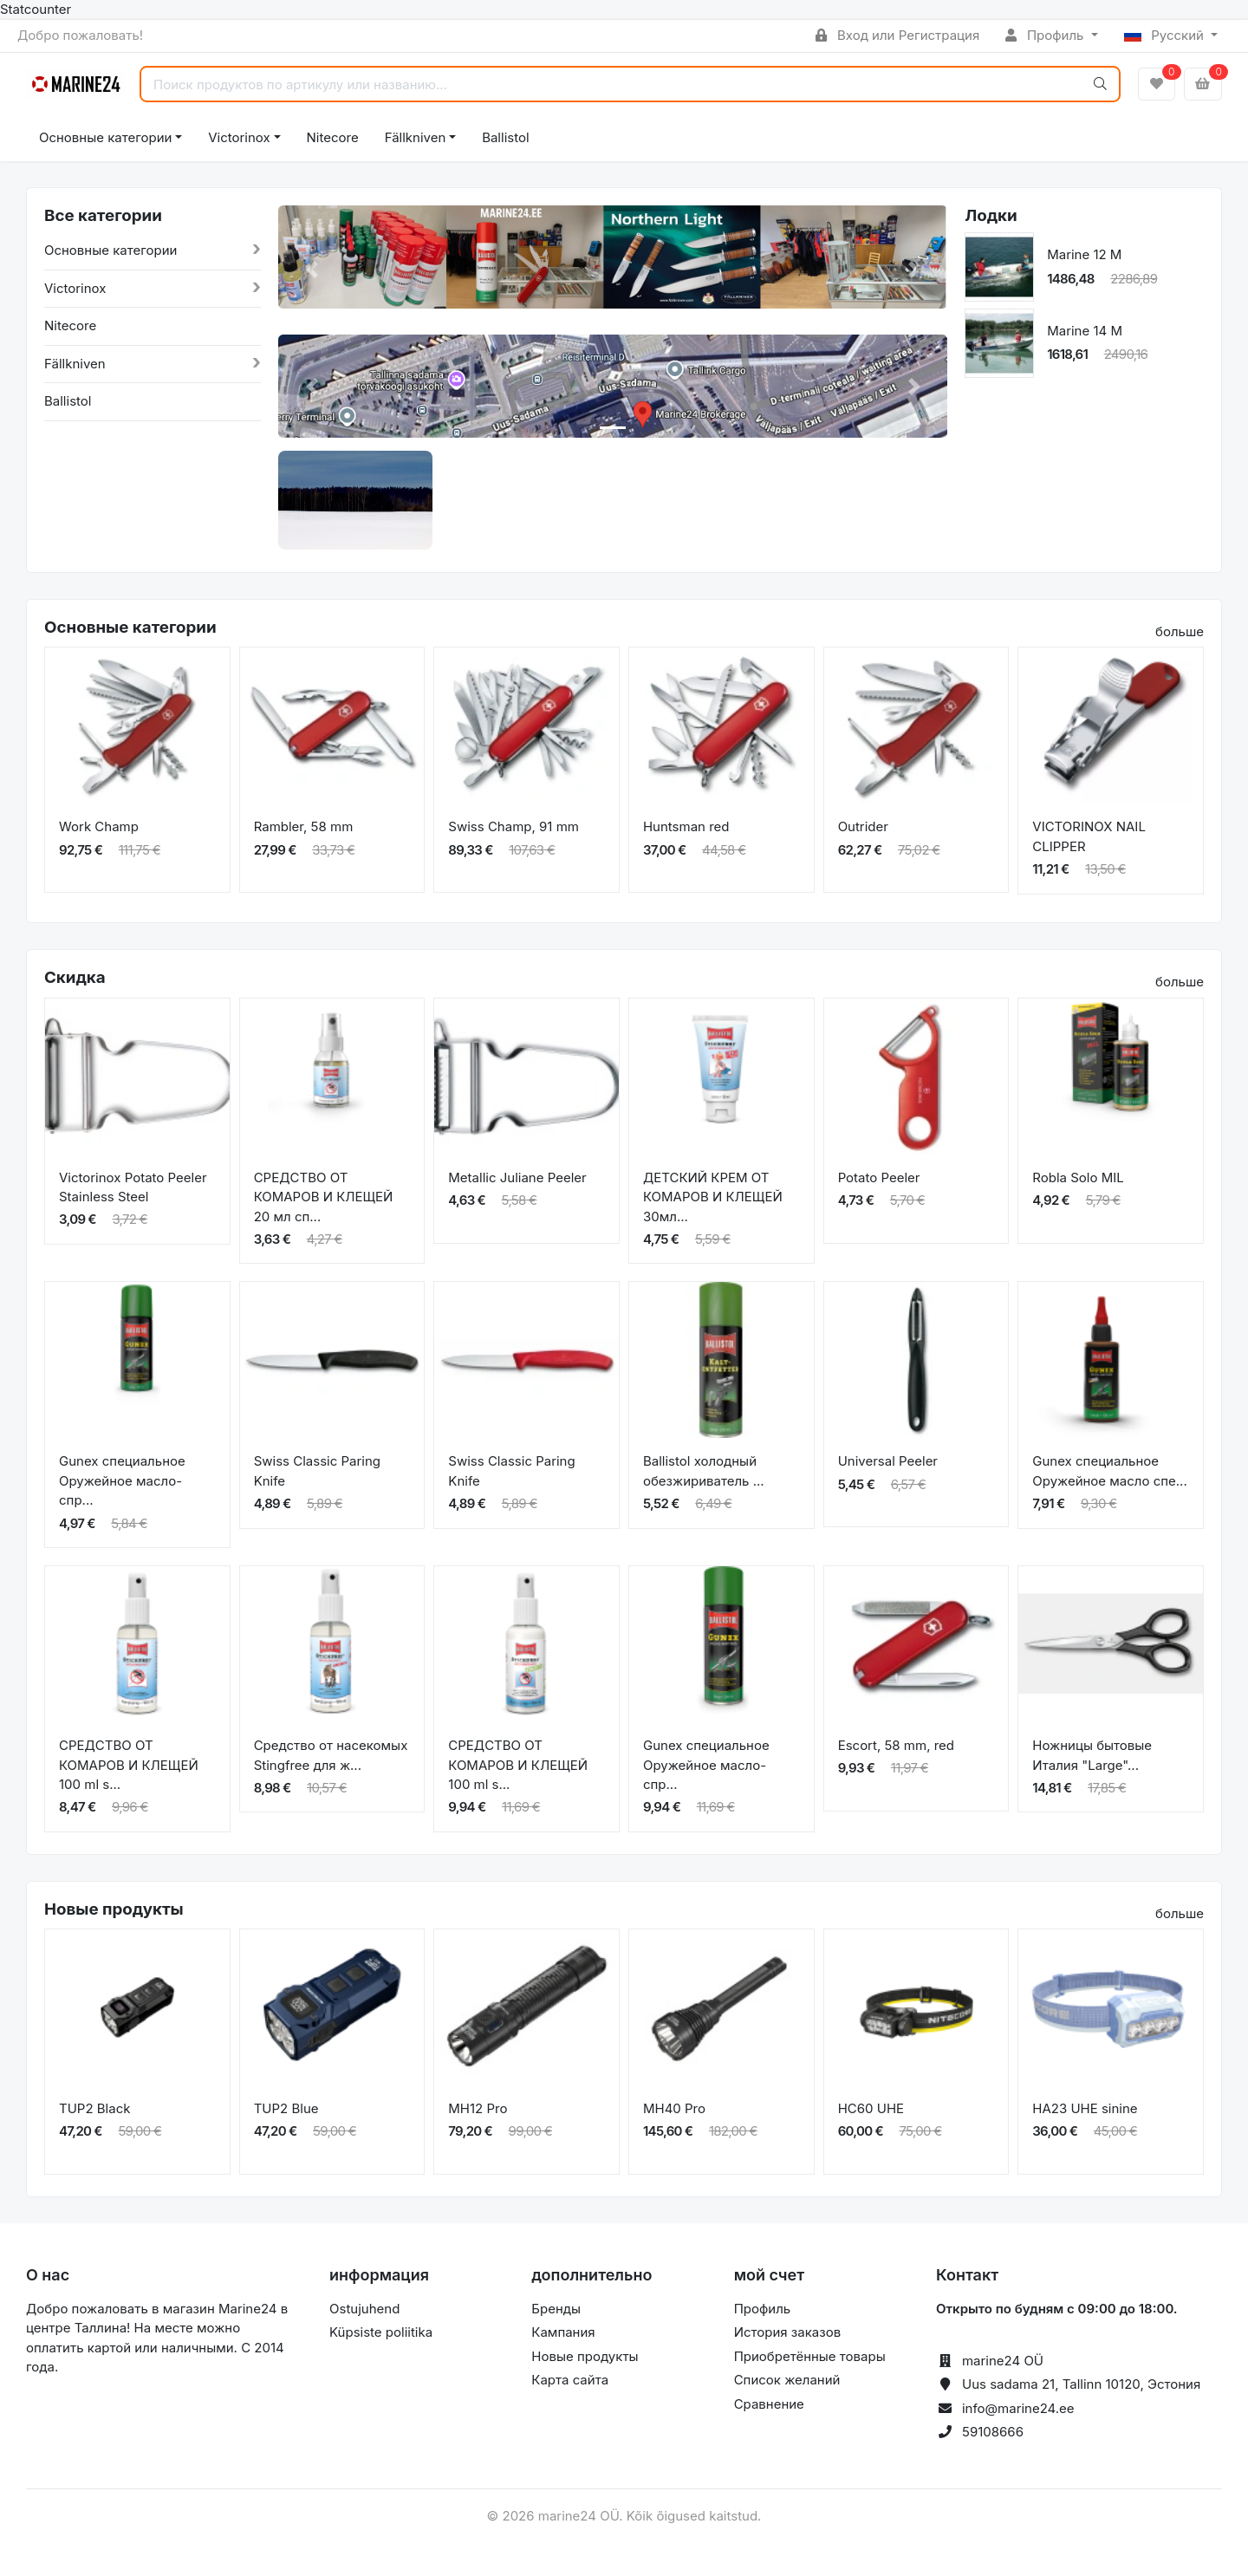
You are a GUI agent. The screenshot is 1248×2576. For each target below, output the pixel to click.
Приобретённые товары (810, 2356)
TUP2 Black (94, 2108)
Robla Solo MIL (1077, 1177)
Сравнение (769, 2404)
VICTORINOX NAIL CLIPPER (1089, 836)
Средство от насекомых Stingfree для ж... (331, 1755)
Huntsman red (686, 826)
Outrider (863, 826)
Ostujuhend (364, 2308)
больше (1179, 631)
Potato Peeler (879, 1177)
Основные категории (105, 137)
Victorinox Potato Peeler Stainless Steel (133, 1187)
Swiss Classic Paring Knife (317, 1471)
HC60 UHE (871, 2108)
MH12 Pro (477, 2108)
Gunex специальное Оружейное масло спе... (1109, 1471)
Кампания (563, 2332)
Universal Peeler (888, 1461)
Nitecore (333, 137)
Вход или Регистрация (897, 35)
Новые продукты (584, 2356)
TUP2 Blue (286, 2108)
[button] (311, 270)
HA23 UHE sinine (1084, 2108)
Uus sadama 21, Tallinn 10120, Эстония (1081, 2384)
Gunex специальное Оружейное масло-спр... (122, 1480)
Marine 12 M (1084, 254)
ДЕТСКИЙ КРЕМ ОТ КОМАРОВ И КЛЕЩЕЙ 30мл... (713, 1197)
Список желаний (787, 2379)
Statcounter (35, 9)
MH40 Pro (674, 2108)
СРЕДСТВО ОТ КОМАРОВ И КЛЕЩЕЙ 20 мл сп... (323, 1197)
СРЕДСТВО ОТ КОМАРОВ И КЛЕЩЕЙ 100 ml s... (128, 1764)
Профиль (1046, 35)
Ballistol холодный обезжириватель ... (703, 1471)
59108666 (993, 2431)
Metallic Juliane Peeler (517, 1177)
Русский (1166, 35)
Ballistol (505, 137)
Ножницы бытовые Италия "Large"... (1092, 1755)
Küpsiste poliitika (380, 2332)
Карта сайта (569, 2379)
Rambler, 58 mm (304, 826)
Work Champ (99, 826)
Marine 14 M (1084, 330)
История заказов (787, 2332)
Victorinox (239, 137)
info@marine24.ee (1018, 2408)
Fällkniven (415, 137)
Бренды (556, 2308)
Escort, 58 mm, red (896, 1745)
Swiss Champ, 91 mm (513, 826)
